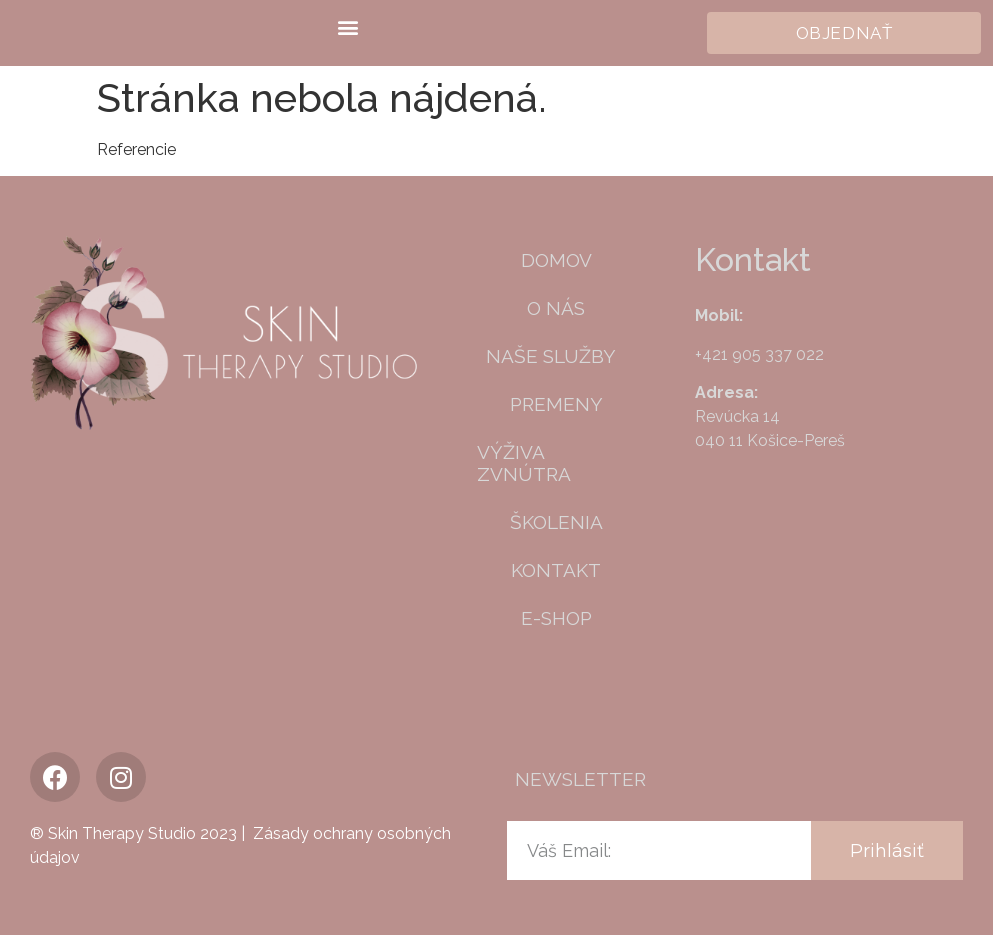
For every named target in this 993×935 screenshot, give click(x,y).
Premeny (556, 404)
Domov (556, 260)
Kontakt (556, 570)
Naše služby (556, 356)
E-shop (556, 618)
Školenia (556, 522)
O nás (556, 308)
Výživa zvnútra (524, 463)
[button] (347, 26)
